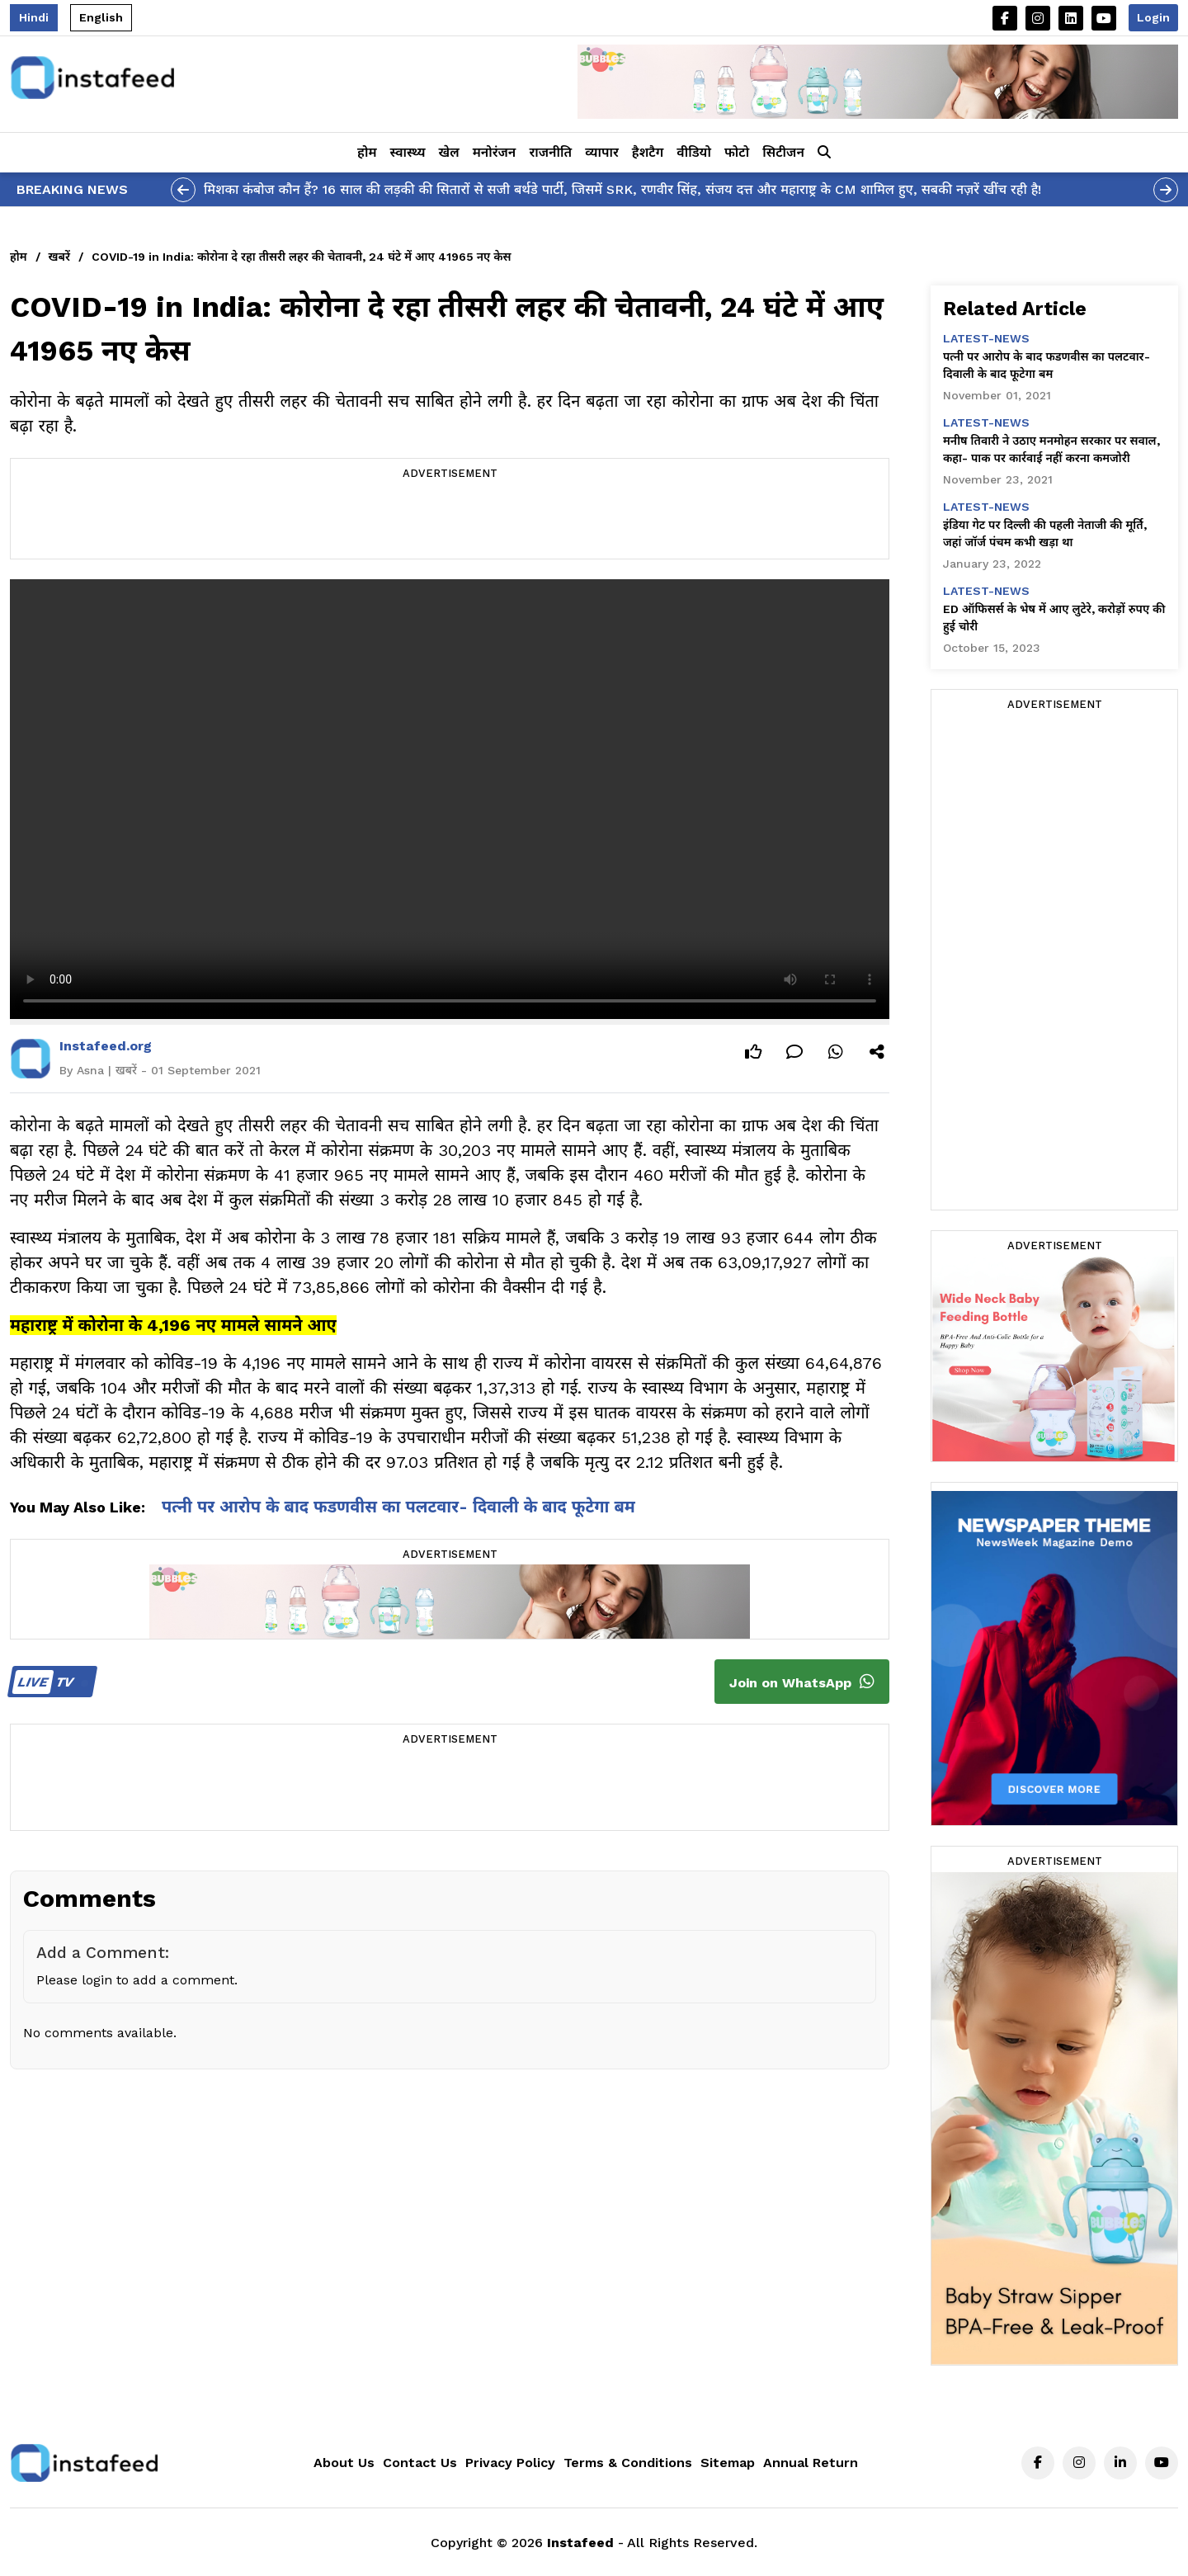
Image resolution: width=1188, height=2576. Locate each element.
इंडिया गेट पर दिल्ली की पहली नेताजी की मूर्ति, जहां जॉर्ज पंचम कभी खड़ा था (1045, 533)
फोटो (736, 152)
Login (1153, 17)
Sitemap (727, 2462)
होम (366, 152)
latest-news (986, 338)
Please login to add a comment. (137, 1980)
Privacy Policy (510, 2462)
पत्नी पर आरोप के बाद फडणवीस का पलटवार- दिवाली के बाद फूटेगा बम (398, 1507)
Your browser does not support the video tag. (449, 799)
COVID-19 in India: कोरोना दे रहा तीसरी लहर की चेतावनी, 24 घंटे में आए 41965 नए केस (302, 256)
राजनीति (550, 152)
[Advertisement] (450, 521)
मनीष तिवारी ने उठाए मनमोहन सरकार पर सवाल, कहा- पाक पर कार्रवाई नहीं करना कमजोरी (1051, 449)
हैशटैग (647, 152)
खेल (449, 152)
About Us (344, 2462)
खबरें (59, 256)
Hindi (34, 17)
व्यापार (602, 152)
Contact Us (420, 2462)
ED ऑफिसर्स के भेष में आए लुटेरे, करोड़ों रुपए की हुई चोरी (1054, 617)
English (101, 17)
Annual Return (810, 2462)
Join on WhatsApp (801, 1681)
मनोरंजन (494, 152)
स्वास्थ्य (408, 152)
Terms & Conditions (627, 2462)
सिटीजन (783, 152)
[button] (824, 152)
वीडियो (693, 152)
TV (50, 1682)
